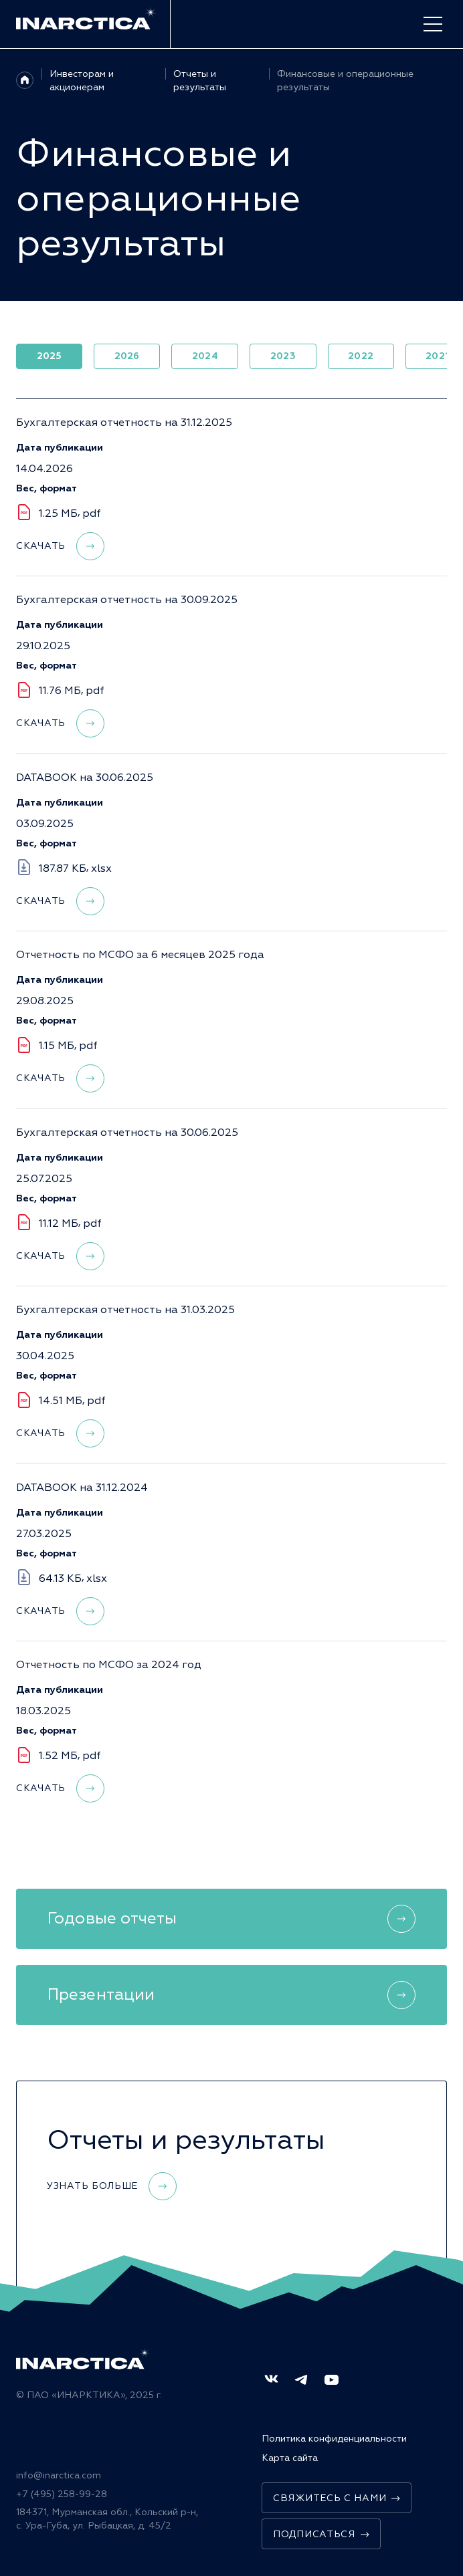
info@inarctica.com (58, 2475)
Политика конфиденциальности (334, 2438)
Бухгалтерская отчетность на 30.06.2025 (127, 1134)
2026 (127, 356)
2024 (205, 356)
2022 (360, 356)
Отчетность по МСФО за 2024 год (108, 1666)
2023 (283, 356)
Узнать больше (112, 2186)
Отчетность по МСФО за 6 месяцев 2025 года (140, 956)
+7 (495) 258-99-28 (61, 2494)
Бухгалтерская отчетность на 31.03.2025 (125, 1311)
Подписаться (321, 2534)
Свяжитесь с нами (336, 2498)
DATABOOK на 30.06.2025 (84, 779)
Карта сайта (290, 2458)
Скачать (60, 548)
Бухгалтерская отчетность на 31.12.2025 (124, 424)
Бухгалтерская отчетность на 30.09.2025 (127, 601)
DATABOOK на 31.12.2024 (82, 1489)
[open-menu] (433, 24)
